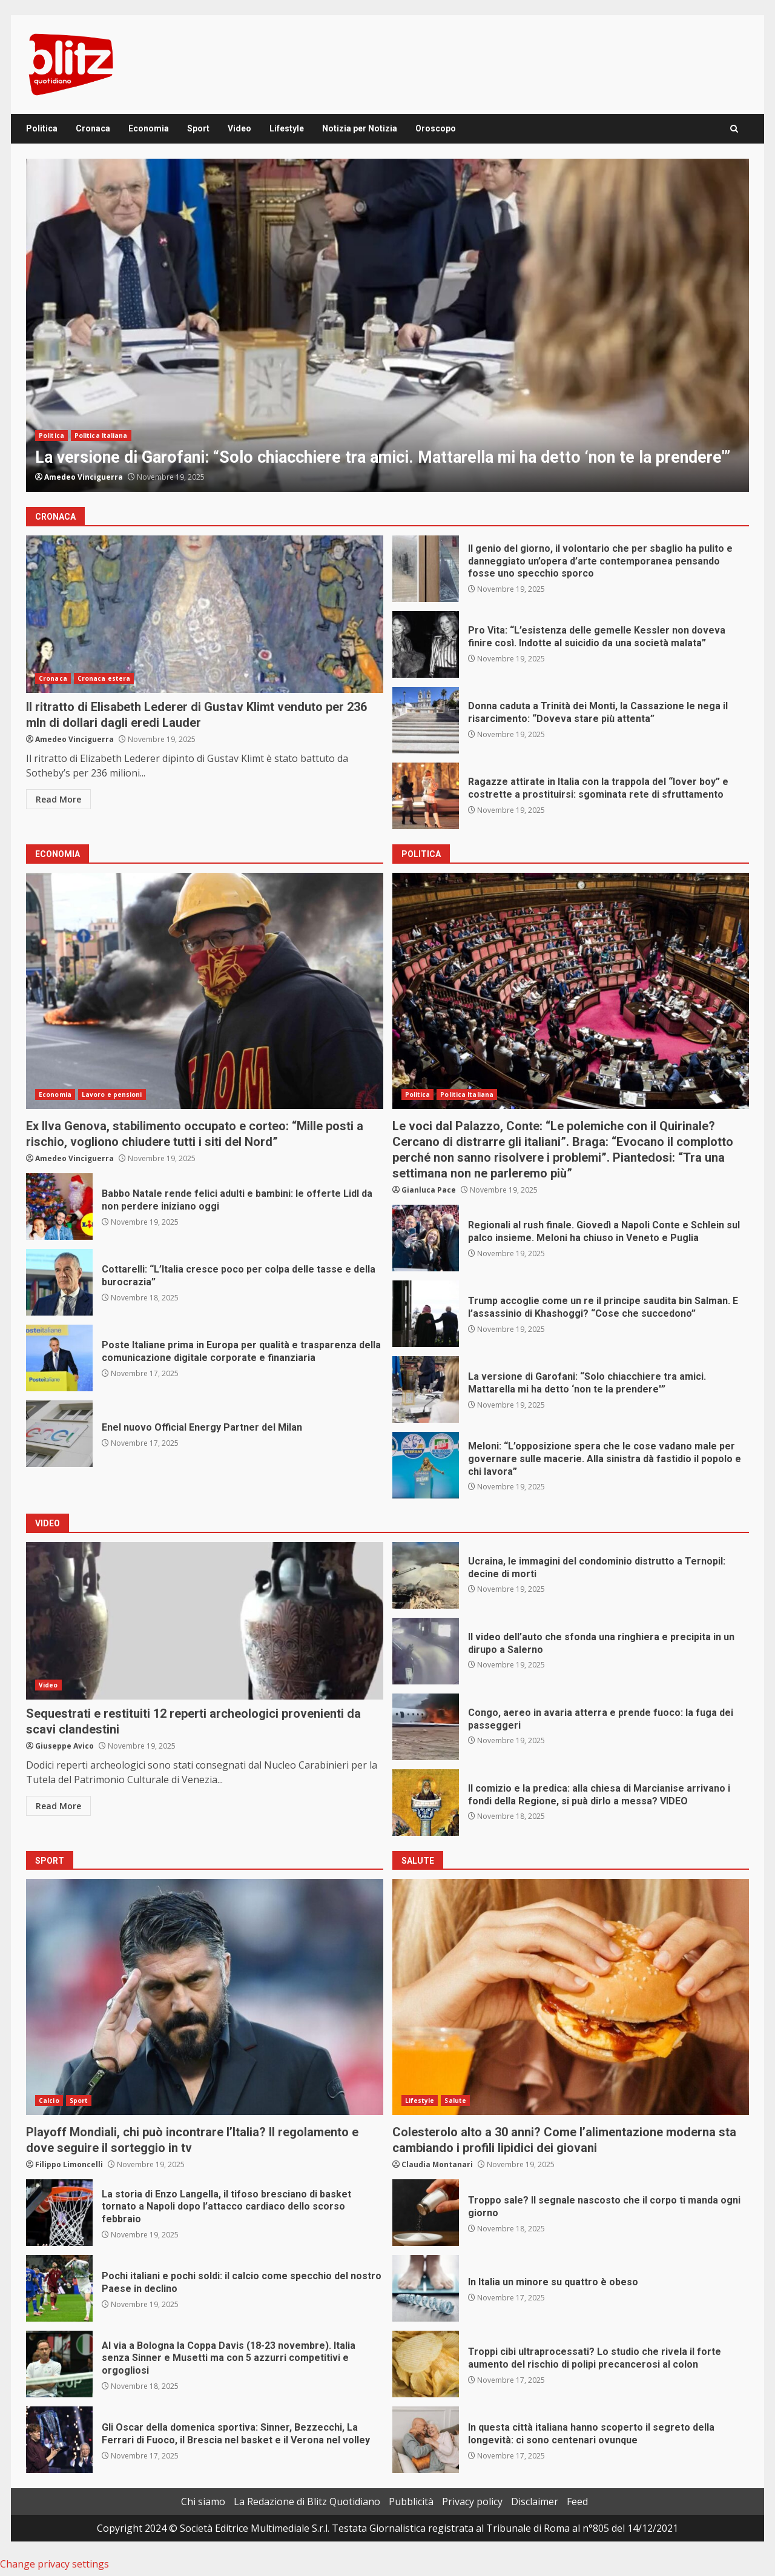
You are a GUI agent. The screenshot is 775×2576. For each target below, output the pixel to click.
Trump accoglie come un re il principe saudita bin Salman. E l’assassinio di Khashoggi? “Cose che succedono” (425, 1313)
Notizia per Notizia (359, 128)
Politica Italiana (101, 435)
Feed (577, 2501)
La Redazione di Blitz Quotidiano (307, 2501)
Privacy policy (472, 2501)
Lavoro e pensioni (112, 1094)
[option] (387, 325)
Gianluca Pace (428, 1190)
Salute (455, 2100)
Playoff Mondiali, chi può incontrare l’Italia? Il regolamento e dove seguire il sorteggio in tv (204, 1997)
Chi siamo (203, 2501)
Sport (198, 128)
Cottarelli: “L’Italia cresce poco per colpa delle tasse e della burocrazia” (59, 1282)
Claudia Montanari (437, 2164)
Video (239, 128)
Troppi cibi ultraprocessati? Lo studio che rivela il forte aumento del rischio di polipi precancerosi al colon (425, 2364)
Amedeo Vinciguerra (83, 477)
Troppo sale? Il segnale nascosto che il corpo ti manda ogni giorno (425, 2212)
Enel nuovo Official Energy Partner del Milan (59, 1433)
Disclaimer (534, 2501)
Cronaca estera (104, 678)
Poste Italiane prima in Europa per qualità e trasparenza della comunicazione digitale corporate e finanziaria (59, 1358)
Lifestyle (286, 128)
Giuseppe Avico (64, 1746)
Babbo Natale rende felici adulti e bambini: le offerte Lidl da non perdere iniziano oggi (59, 1206)
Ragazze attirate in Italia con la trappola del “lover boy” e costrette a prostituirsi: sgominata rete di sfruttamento (425, 796)
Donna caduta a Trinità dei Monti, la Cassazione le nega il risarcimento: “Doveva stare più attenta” (425, 720)
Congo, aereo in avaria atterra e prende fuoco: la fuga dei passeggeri (425, 1727)
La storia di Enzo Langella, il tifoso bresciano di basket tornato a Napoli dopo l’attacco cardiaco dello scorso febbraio (59, 2212)
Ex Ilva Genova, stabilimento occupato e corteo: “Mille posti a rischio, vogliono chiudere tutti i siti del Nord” (204, 991)
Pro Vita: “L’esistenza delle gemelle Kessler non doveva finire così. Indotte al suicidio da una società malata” (425, 644)
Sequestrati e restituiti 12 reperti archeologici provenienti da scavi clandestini (204, 1621)
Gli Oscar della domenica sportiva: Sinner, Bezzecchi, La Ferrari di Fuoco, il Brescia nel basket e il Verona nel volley (59, 2439)
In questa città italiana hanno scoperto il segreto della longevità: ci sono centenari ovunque (425, 2439)
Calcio (49, 2100)
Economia (148, 128)
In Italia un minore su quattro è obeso (425, 2288)
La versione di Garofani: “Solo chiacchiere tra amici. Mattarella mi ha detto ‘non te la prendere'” (387, 325)
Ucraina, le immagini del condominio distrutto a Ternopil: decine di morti (425, 1575)
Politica (42, 128)
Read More (58, 799)
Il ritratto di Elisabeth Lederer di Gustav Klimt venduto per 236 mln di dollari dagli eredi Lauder (204, 614)
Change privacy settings (54, 2564)
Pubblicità (411, 2501)
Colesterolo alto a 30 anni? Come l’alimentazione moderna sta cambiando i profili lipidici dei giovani (571, 1997)
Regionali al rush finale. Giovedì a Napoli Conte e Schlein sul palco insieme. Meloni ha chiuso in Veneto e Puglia (425, 1238)
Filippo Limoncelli (69, 2164)
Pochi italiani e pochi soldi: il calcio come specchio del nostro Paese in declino (59, 2288)
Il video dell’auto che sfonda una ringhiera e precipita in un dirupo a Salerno (425, 1651)
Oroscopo (435, 128)
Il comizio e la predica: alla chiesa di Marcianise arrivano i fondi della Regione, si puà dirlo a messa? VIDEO (425, 1802)
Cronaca (93, 128)
